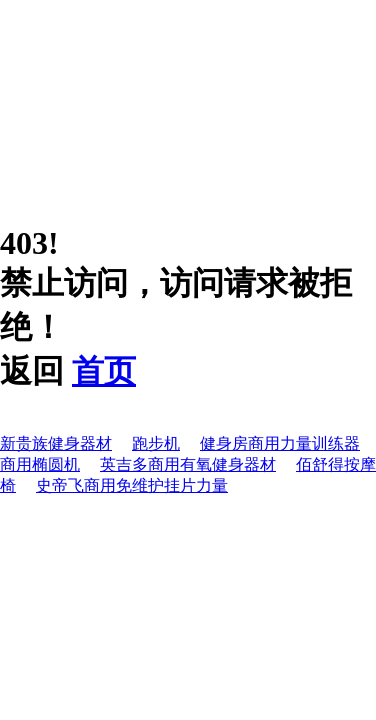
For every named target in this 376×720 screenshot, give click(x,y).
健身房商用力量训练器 (280, 443)
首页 (104, 371)
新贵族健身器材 (56, 443)
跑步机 (156, 443)
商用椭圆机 (40, 464)
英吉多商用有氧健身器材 (188, 464)
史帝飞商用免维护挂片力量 (132, 485)
